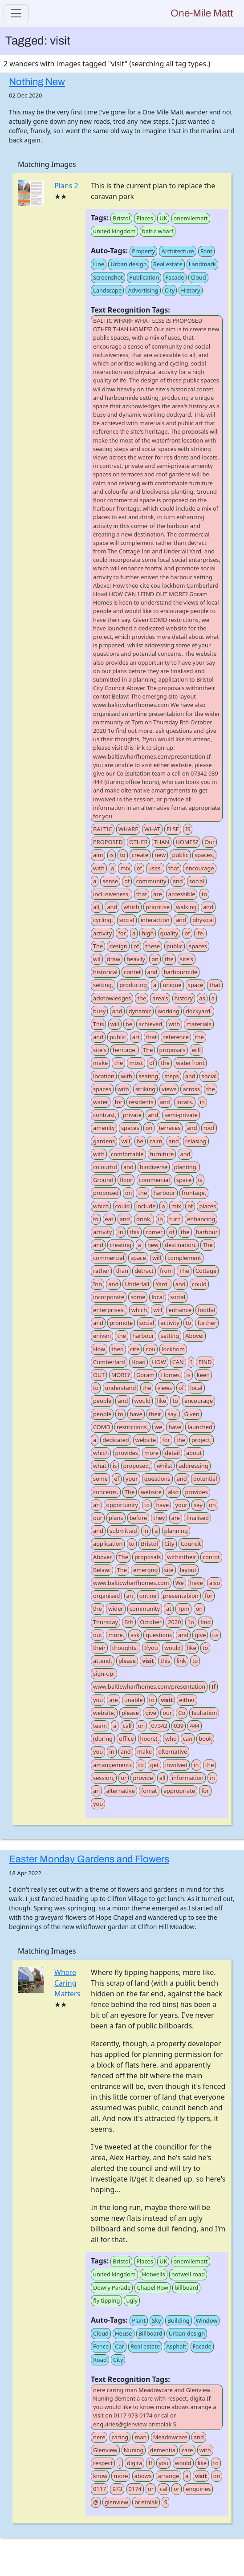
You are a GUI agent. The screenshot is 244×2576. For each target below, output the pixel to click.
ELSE (173, 829)
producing (133, 985)
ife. (200, 933)
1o (190, 1622)
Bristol (121, 218)
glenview (116, 2502)
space (195, 985)
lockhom (173, 1349)
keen (203, 1375)
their (155, 1414)
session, (103, 1778)
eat (109, 1219)
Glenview (105, 2450)
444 (194, 1726)
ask (134, 1635)
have (136, 1414)
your (132, 1479)
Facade (174, 277)
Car (119, 2346)
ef (116, 1479)
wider (115, 1609)
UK (163, 218)
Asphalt (176, 2346)
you (98, 1700)
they (159, 1518)
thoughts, (125, 1648)
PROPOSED (108, 842)
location (103, 1076)
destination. (180, 1245)
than (122, 1271)
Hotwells (153, 2274)
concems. (105, 1492)
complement (184, 1258)
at (168, 1609)
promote (121, 1323)
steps (172, 1076)
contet (132, 972)
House (123, 2333)
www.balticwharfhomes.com (131, 1583)
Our (209, 842)
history (184, 998)
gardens (104, 1141)
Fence (101, 2346)
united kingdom (114, 231)
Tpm (183, 1609)
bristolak (146, 2502)
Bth (129, 1622)
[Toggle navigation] (16, 13)
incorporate (108, 1297)
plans (116, 1518)
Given (191, 1414)
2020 (174, 1622)
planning (176, 1531)
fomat (149, 1791)
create (140, 855)
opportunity (122, 1505)
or (123, 1778)
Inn (97, 1284)
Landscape (107, 290)
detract (144, 1271)
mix (125, 868)
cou (150, 1349)
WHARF (128, 829)
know (100, 2476)
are (157, 894)
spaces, (204, 855)
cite (134, 1349)
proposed (105, 1193)
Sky (156, 2320)
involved (176, 1765)
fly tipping (106, 2300)
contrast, (105, 1115)
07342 (159, 1726)
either (187, 1700)
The (98, 946)
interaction (155, 920)
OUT (99, 1375)
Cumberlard (109, 1362)
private (132, 1115)
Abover (102, 1557)
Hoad (138, 1362)
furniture (162, 1154)
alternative (120, 1791)
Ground (103, 1180)
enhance (179, 1310)
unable (133, 1700)
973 (117, 2489)
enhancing (201, 1219)
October (151, 1622)
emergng (145, 1570)
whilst (164, 1466)
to (122, 855)
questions (157, 1479)
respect (103, 2463)
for (122, 933)
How (99, 1349)
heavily (135, 959)
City (170, 290)
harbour (164, 1193)
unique (172, 985)
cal (163, 2489)
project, (201, 1440)
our (97, 1518)
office (126, 1739)
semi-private (181, 1115)
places (207, 1206)
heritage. (125, 1050)
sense (110, 881)
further (206, 1323)
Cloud (198, 277)
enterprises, (109, 1310)
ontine (148, 1596)
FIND (204, 1362)
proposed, (136, 1466)
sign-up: (104, 1674)
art (136, 1037)
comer (154, 1232)
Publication (144, 277)
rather (101, 1271)
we (158, 1427)
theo (117, 1349)
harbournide (180, 972)
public (180, 855)
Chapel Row (152, 2287)
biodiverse (153, 1167)
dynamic (140, 1011)
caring (120, 2437)
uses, (155, 868)
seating (148, 1076)
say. (172, 1414)
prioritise (158, 907)
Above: (194, 1336)
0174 (135, 2489)
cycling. (103, 920)
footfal (206, 1310)
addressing (193, 1466)
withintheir (181, 1557)
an (96, 1505)
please (127, 1661)
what (99, 1466)
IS (187, 829)
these (152, 946)
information (187, 1778)
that (173, 868)
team (100, 1726)
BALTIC (102, 829)
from (166, 1271)
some (137, 1297)
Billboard (150, 2333)
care (187, 2450)
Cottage (205, 1271)
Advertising (143, 290)
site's (186, 959)
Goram (145, 1375)
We (179, 1583)
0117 (99, 2489)
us (215, 1635)
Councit (191, 1544)
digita (134, 2463)
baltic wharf (158, 231)
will (114, 1024)
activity (102, 933)
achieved (150, 1024)
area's (160, 998)
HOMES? (186, 842)
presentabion (181, 1596)
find (205, 1622)
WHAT (152, 829)
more (151, 1453)
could (122, 1206)
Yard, (162, 1284)
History (190, 290)
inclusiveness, (111, 894)
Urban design (128, 264)
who (171, 1739)
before (138, 1518)
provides (126, 1453)
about (194, 1453)
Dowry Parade (111, 2287)
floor (126, 1180)
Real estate (168, 264)
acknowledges (112, 998)
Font (206, 251)
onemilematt (191, 218)
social (196, 881)
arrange (168, 2476)
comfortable (127, 1154)
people (102, 1401)
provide (143, 1778)
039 (178, 1726)
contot (211, 1557)
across (191, 1089)
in (202, 1102)
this (134, 1232)
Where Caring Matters (67, 1983)
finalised (197, 1518)
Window (207, 2320)
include (146, 1206)
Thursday (105, 1622)
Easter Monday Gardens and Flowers (89, 1859)
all (162, 1778)
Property (143, 251)
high (148, 933)
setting (170, 1336)
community (151, 881)
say (198, 1505)
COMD (101, 1427)
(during (103, 1739)
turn (175, 1219)
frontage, (194, 1193)
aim (98, 855)
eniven (102, 1336)
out (97, 1635)
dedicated (115, 1440)
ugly (132, 2300)
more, (116, 1635)
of (139, 868)
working (168, 1011)
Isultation (204, 1713)
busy (99, 1011)
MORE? (120, 1375)
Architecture (177, 251)
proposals (172, 1050)
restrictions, (132, 1427)
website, (104, 1713)
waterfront (190, 1063)
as (202, 998)
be (129, 1024)
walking (186, 907)
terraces (170, 1128)
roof (209, 1128)
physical (203, 920)
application (107, 1544)
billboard (186, 2287)
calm (156, 1141)
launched (199, 1427)
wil (97, 959)
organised (106, 1596)
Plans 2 (66, 186)
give (200, 1635)
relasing (196, 1141)
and (178, 881)
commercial (154, 1180)
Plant (139, 2320)
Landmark (202, 264)
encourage (199, 868)
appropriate (179, 1791)
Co (181, 1713)
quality (169, 933)
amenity (104, 1128)
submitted (123, 1531)
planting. (186, 1167)
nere (99, 2437)
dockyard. (199, 1011)
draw (113, 959)
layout (188, 1570)
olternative (172, 1751)
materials (198, 1024)
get (154, 1765)
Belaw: (102, 1570)
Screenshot (108, 277)
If (213, 1686)
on (155, 959)
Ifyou (151, 1648)
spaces (198, 946)
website (145, 1440)
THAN (162, 842)
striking (145, 1089)
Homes (170, 1375)
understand (120, 1388)
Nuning (134, 2450)
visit (148, 1661)
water (100, 1102)
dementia (162, 2450)
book (205, 1739)
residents (141, 1102)
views (169, 1089)
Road (100, 2360)
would (142, 1401)
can (187, 1739)
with (99, 868)
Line (98, 264)
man (140, 2437)
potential (205, 1479)
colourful (105, 1167)
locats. (185, 1102)
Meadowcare (170, 2437)
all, (97, 907)
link (181, 1661)
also (173, 1492)
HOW (159, 1362)
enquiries (198, 2489)
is (112, 855)
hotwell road (188, 2274)
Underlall (137, 1284)
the (169, 959)
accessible (181, 894)
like (162, 1401)
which (131, 907)
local (157, 1297)
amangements (112, 1765)
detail (172, 1453)
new (160, 855)
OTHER (138, 842)
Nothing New (37, 82)
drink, (144, 1219)
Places (144, 218)
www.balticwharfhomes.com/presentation (149, 1686)
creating (120, 1245)
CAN (178, 1362)
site (169, 1570)
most (135, 1063)
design (118, 946)
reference (175, 1037)
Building (178, 2320)
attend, (102, 1661)
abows (143, 2476)
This (98, 1024)
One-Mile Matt (202, 13)
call (127, 1726)
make (100, 1063)
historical (105, 972)
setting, (103, 985)
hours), (149, 1739)
